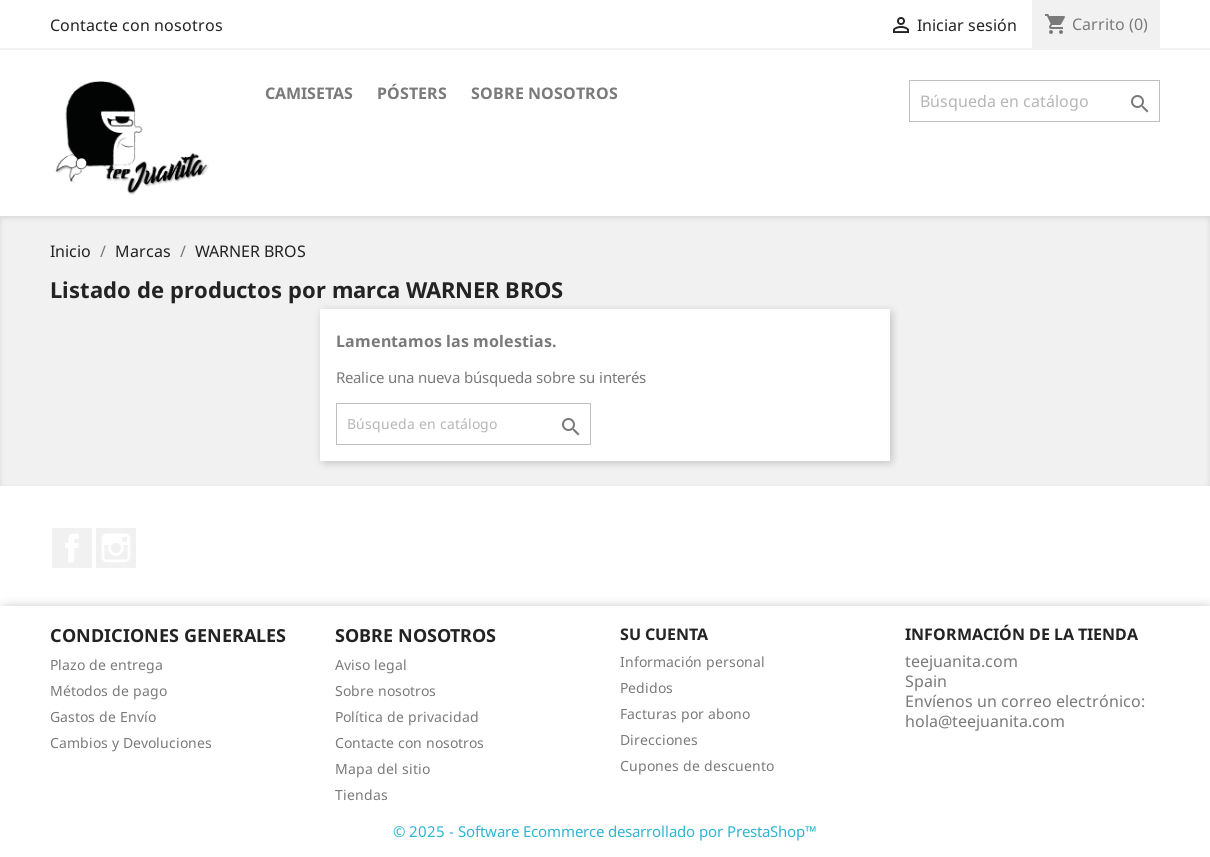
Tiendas (361, 794)
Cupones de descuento (697, 765)
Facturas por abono (685, 713)
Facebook (72, 548)
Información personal (692, 661)
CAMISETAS (309, 93)
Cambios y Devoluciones (131, 742)
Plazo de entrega (106, 664)
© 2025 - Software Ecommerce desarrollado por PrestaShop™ (605, 831)
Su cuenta (664, 634)
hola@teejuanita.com (985, 721)
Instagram (116, 548)
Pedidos (646, 687)
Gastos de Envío (103, 716)
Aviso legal (371, 664)
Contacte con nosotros (136, 25)
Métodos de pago (108, 690)
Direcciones (659, 739)
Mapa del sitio (382, 768)
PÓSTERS (412, 93)
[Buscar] (1034, 101)
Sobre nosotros (544, 93)
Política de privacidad (407, 716)
